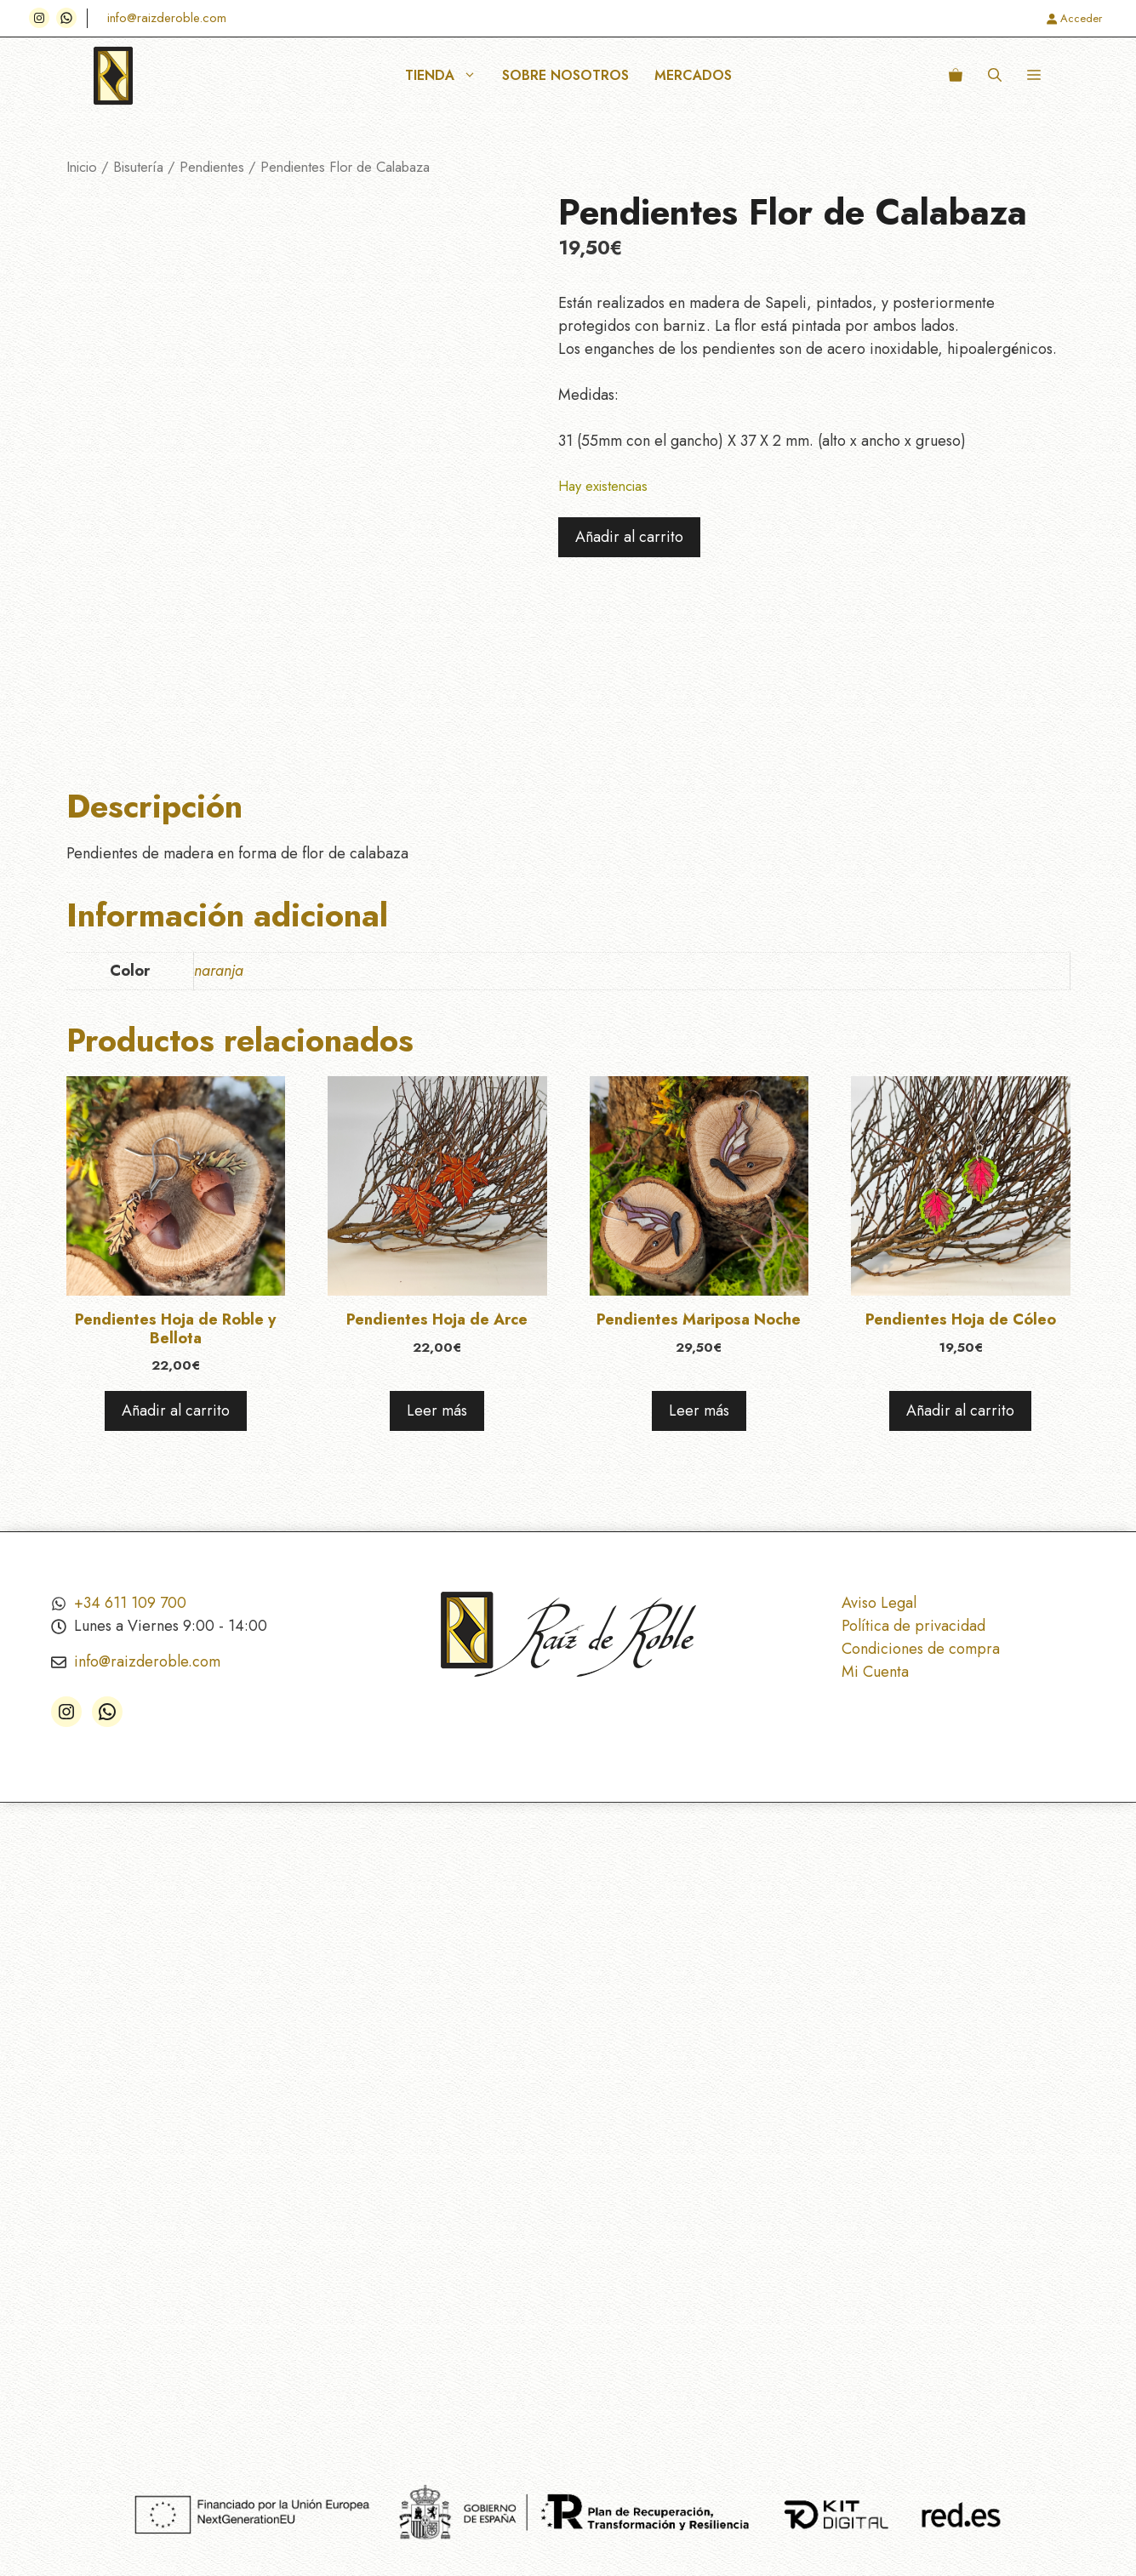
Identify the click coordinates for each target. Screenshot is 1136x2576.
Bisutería (138, 167)
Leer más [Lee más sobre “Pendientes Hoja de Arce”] (437, 1410)
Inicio (81, 167)
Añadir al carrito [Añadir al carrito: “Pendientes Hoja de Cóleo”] (960, 1410)
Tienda (447, 75)
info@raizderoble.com (166, 18)
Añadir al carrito (629, 537)
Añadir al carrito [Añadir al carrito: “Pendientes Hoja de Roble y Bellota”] (176, 1410)
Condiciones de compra (921, 1649)
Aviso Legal (879, 1603)
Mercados (693, 75)
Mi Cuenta (875, 1672)
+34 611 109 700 (130, 1603)
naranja (218, 971)
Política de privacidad (913, 1626)
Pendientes (212, 167)
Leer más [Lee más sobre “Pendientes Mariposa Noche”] (699, 1410)
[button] (994, 75)
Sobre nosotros (565, 75)
